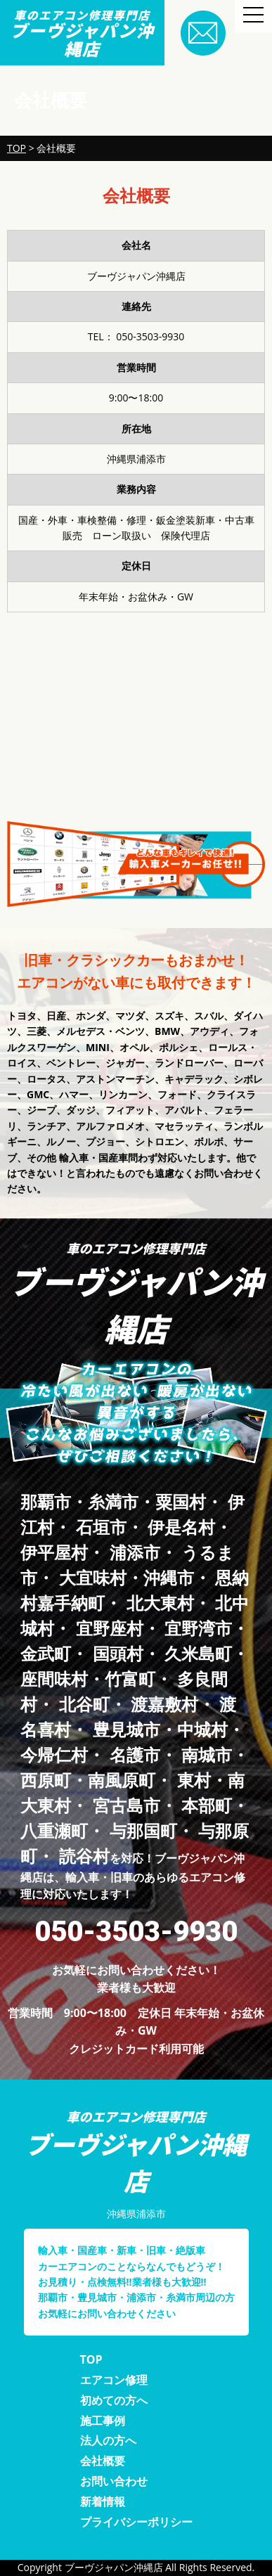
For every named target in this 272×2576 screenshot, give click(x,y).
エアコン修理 (114, 2380)
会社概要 (102, 2460)
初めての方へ (114, 2400)
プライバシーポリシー (136, 2522)
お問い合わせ (114, 2481)
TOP (91, 2359)
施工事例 (102, 2420)
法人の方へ (108, 2440)
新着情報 (102, 2501)
